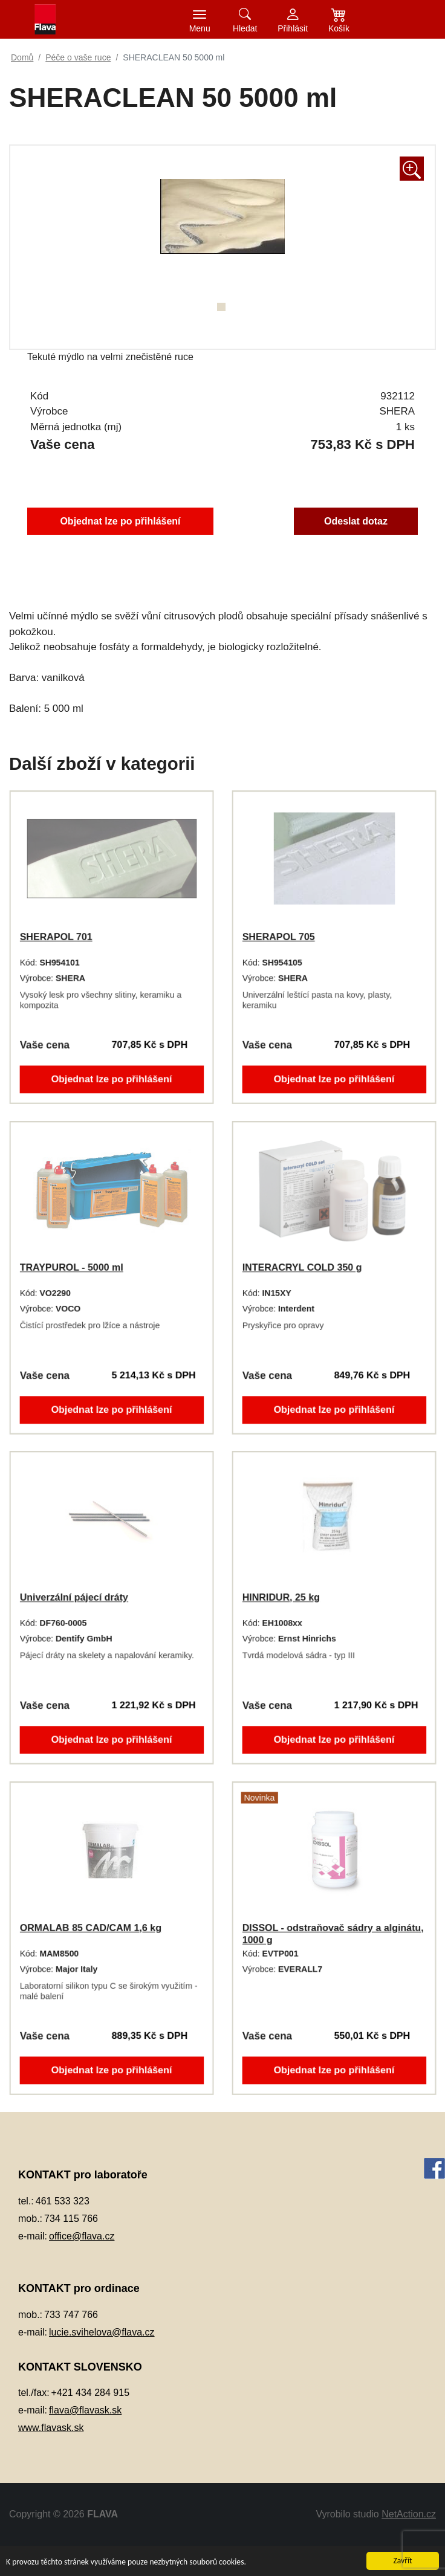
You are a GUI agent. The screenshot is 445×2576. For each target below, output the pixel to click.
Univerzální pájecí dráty (72, 1597)
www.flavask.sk (50, 2428)
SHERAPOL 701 (53, 936)
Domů (22, 57)
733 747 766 (71, 2315)
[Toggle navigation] (199, 19)
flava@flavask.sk (85, 2410)
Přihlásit (293, 28)
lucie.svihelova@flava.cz (102, 2332)
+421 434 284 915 (90, 2392)
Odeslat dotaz (362, 521)
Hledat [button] (245, 28)
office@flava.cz (81, 2236)
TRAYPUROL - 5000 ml (70, 1267)
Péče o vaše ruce (78, 57)
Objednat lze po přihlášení (116, 521)
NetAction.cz (409, 2514)
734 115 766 (71, 2218)
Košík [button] (338, 28)
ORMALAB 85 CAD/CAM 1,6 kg (90, 1927)
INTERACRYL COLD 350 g (300, 1267)
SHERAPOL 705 (276, 936)
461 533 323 (62, 2201)
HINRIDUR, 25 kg (278, 1597)
